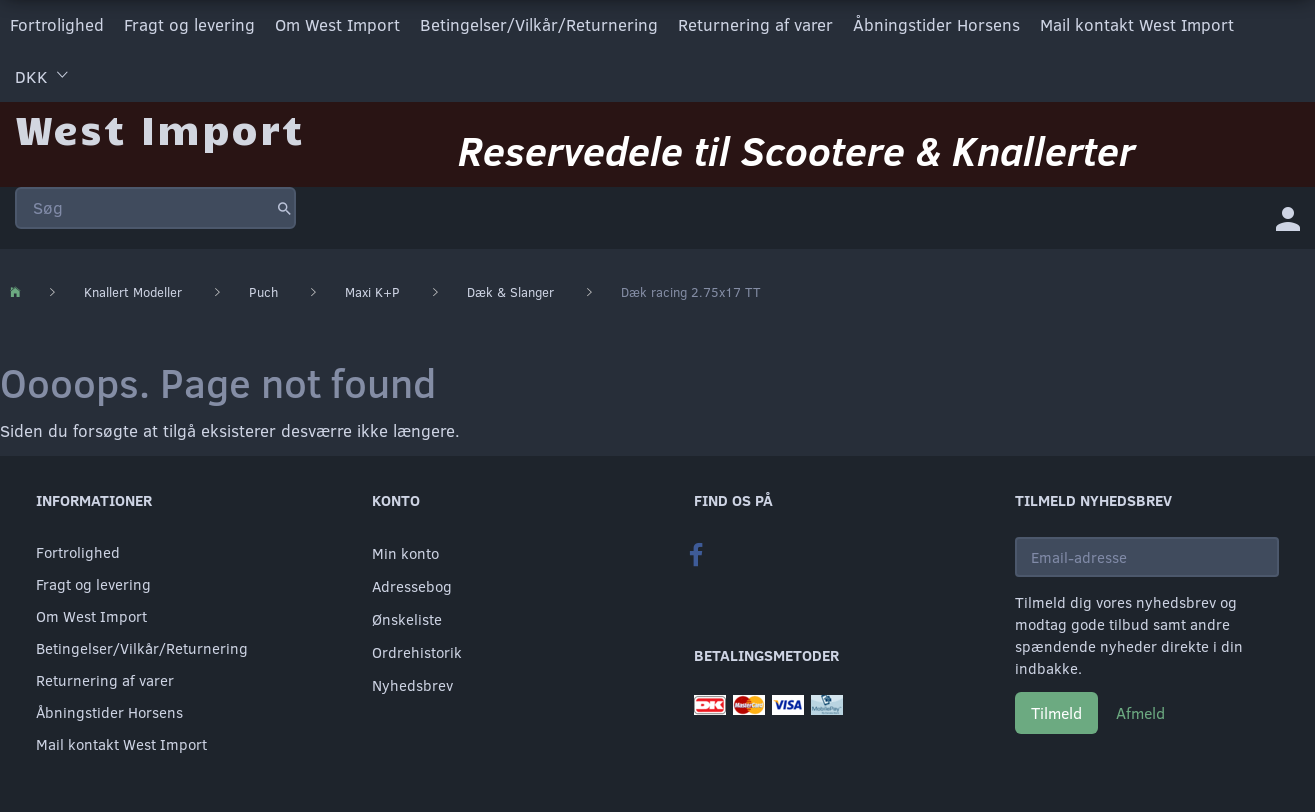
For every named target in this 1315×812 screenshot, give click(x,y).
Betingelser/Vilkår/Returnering (539, 23)
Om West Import (337, 23)
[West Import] (159, 124)
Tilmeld (1056, 710)
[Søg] (284, 204)
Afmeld (1140, 710)
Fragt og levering (189, 23)
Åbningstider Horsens (936, 23)
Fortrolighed (57, 23)
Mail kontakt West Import (1137, 23)
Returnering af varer (755, 23)
